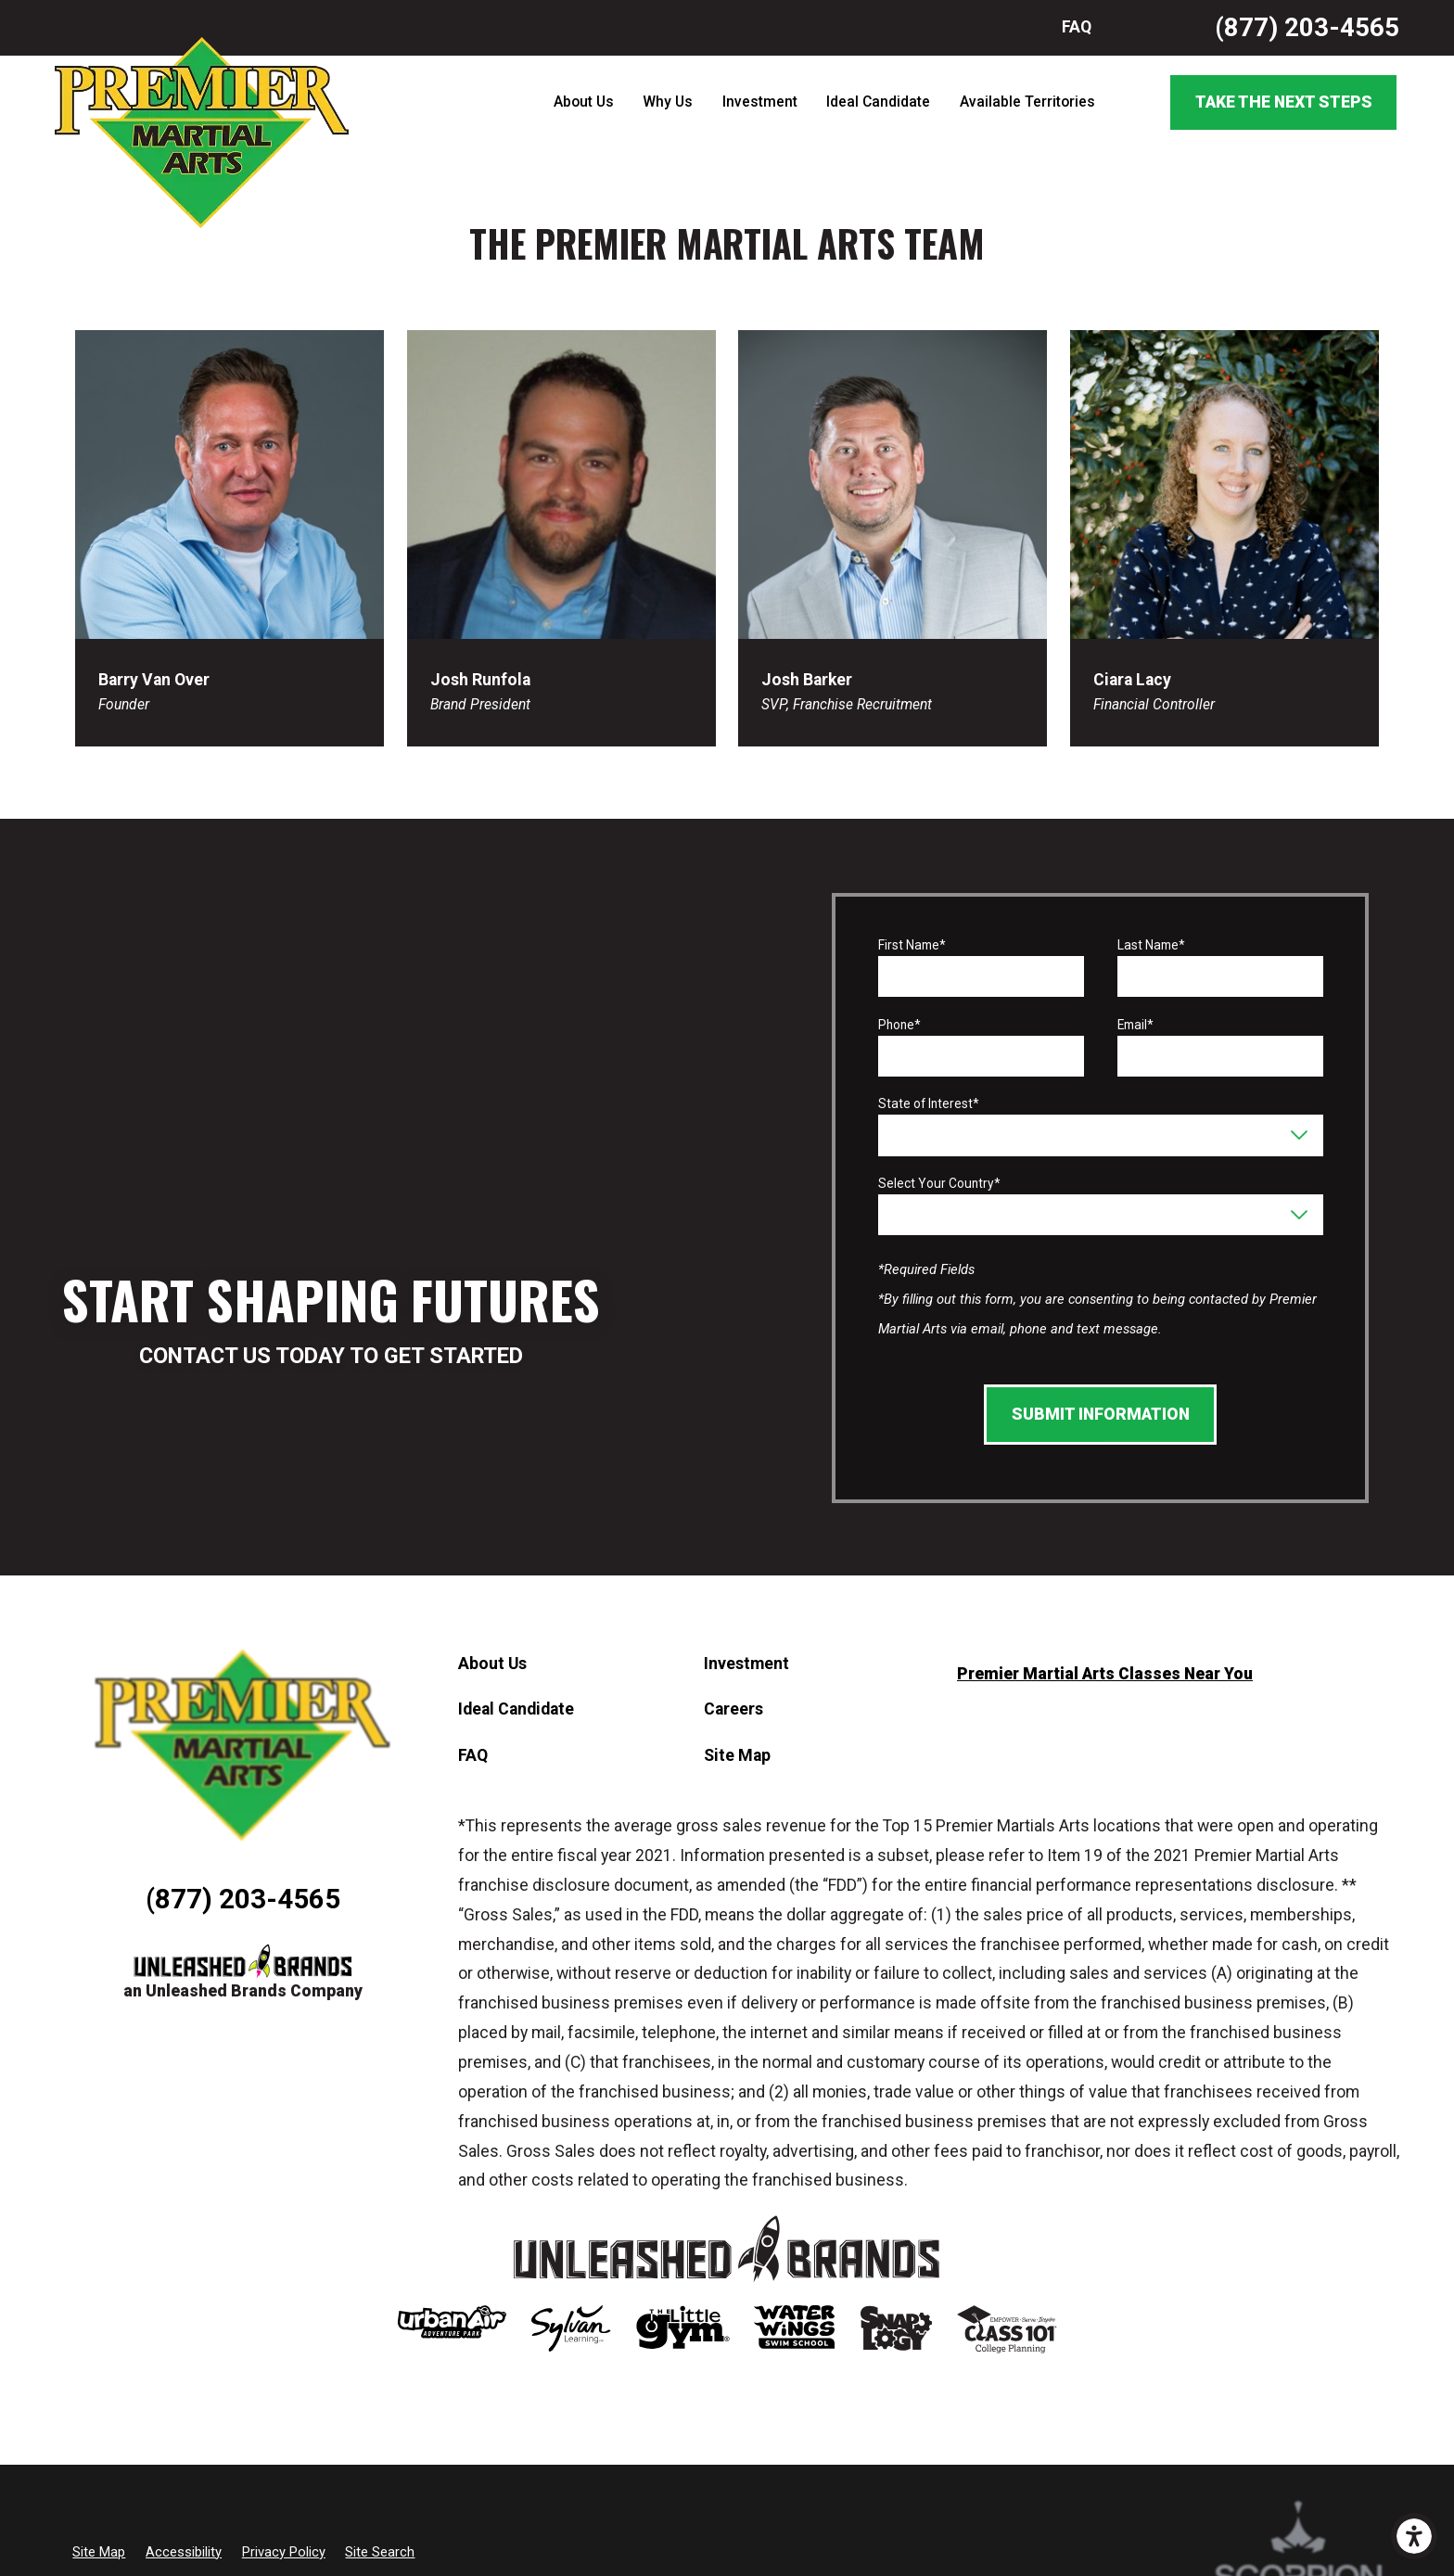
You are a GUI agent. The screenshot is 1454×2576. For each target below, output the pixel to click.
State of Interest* (928, 1103)
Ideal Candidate (878, 101)
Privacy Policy (283, 2552)
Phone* (899, 1024)
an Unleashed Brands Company (243, 1991)
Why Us (668, 101)
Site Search (380, 2552)
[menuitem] (583, 103)
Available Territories (1027, 101)
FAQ (1076, 27)
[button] (1414, 2536)
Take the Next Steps (1283, 102)
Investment (759, 101)
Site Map (737, 1755)
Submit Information (1101, 1414)
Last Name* (1151, 944)
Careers (733, 1709)
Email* (1135, 1024)
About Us (584, 101)
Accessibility (184, 2552)
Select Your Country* (939, 1183)
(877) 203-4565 (1307, 27)
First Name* (912, 944)
